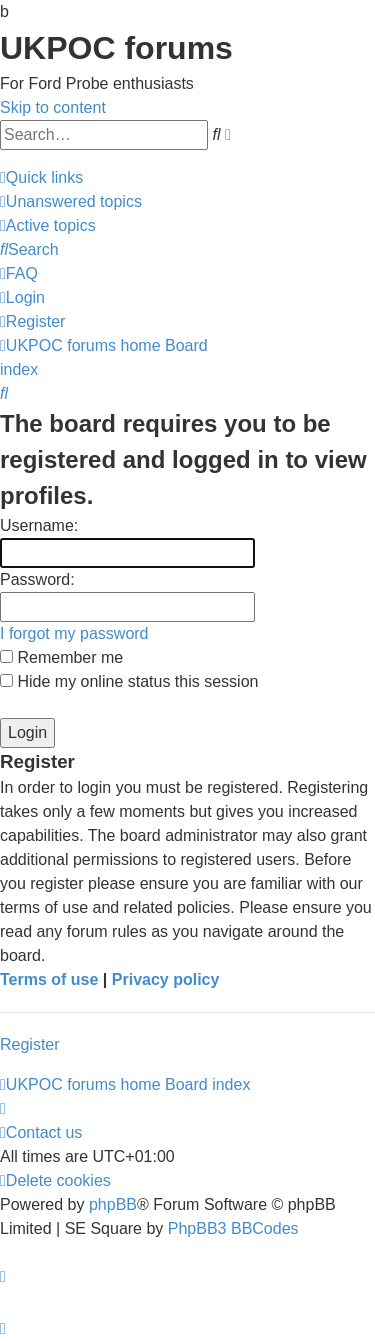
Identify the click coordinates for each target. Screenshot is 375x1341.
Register (30, 1044)
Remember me (61, 657)
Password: (37, 579)
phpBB (113, 1204)
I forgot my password (74, 633)
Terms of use (49, 979)
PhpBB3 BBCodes (233, 1228)
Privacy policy (166, 979)
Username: (39, 525)
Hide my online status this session (129, 681)
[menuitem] (71, 201)
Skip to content (53, 107)
